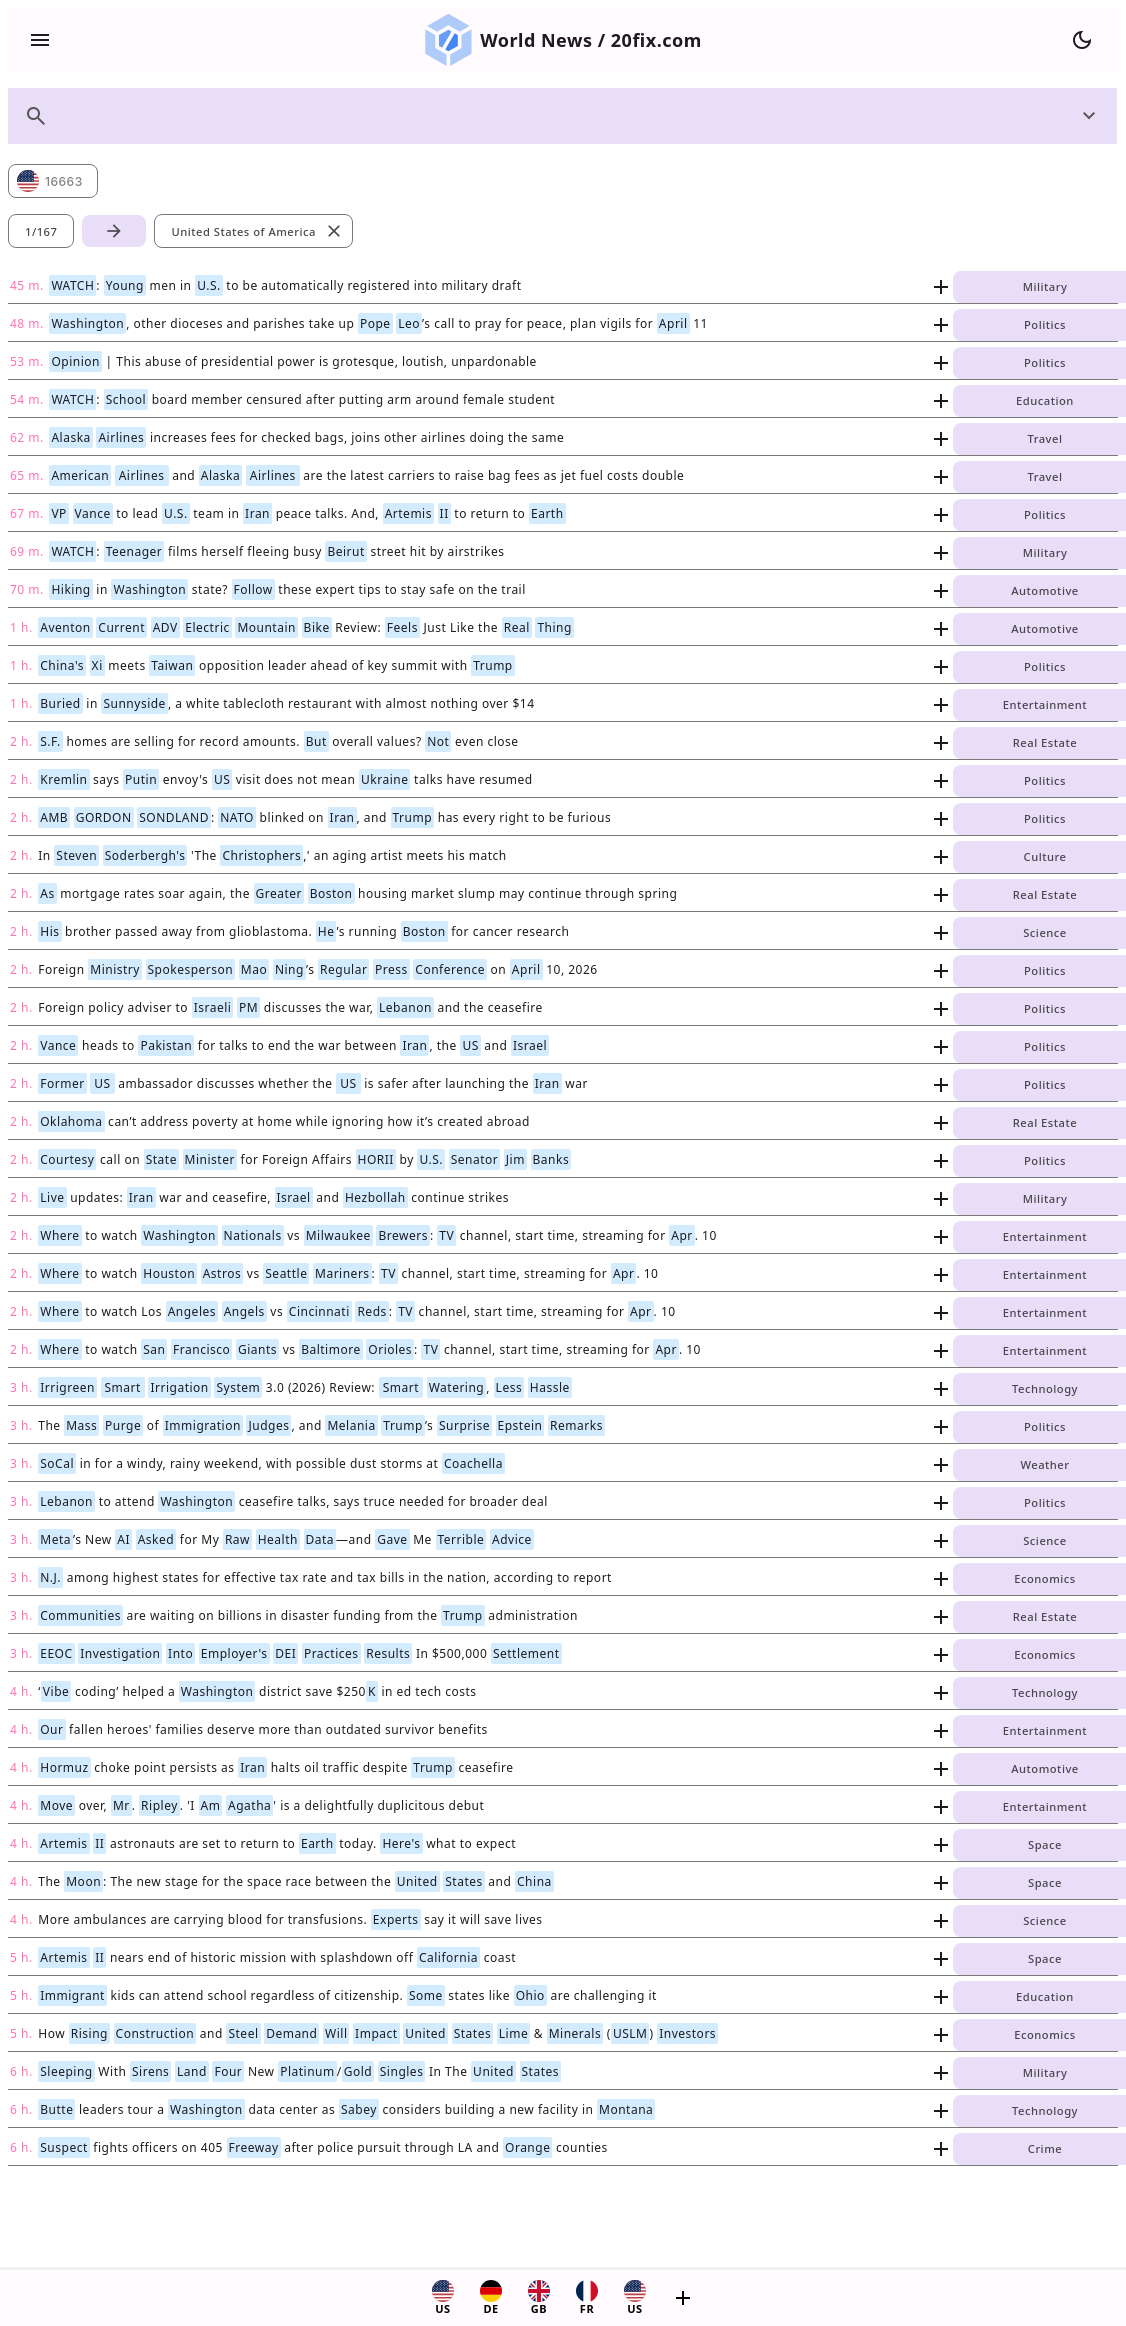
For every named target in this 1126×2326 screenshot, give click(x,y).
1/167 (41, 231)
